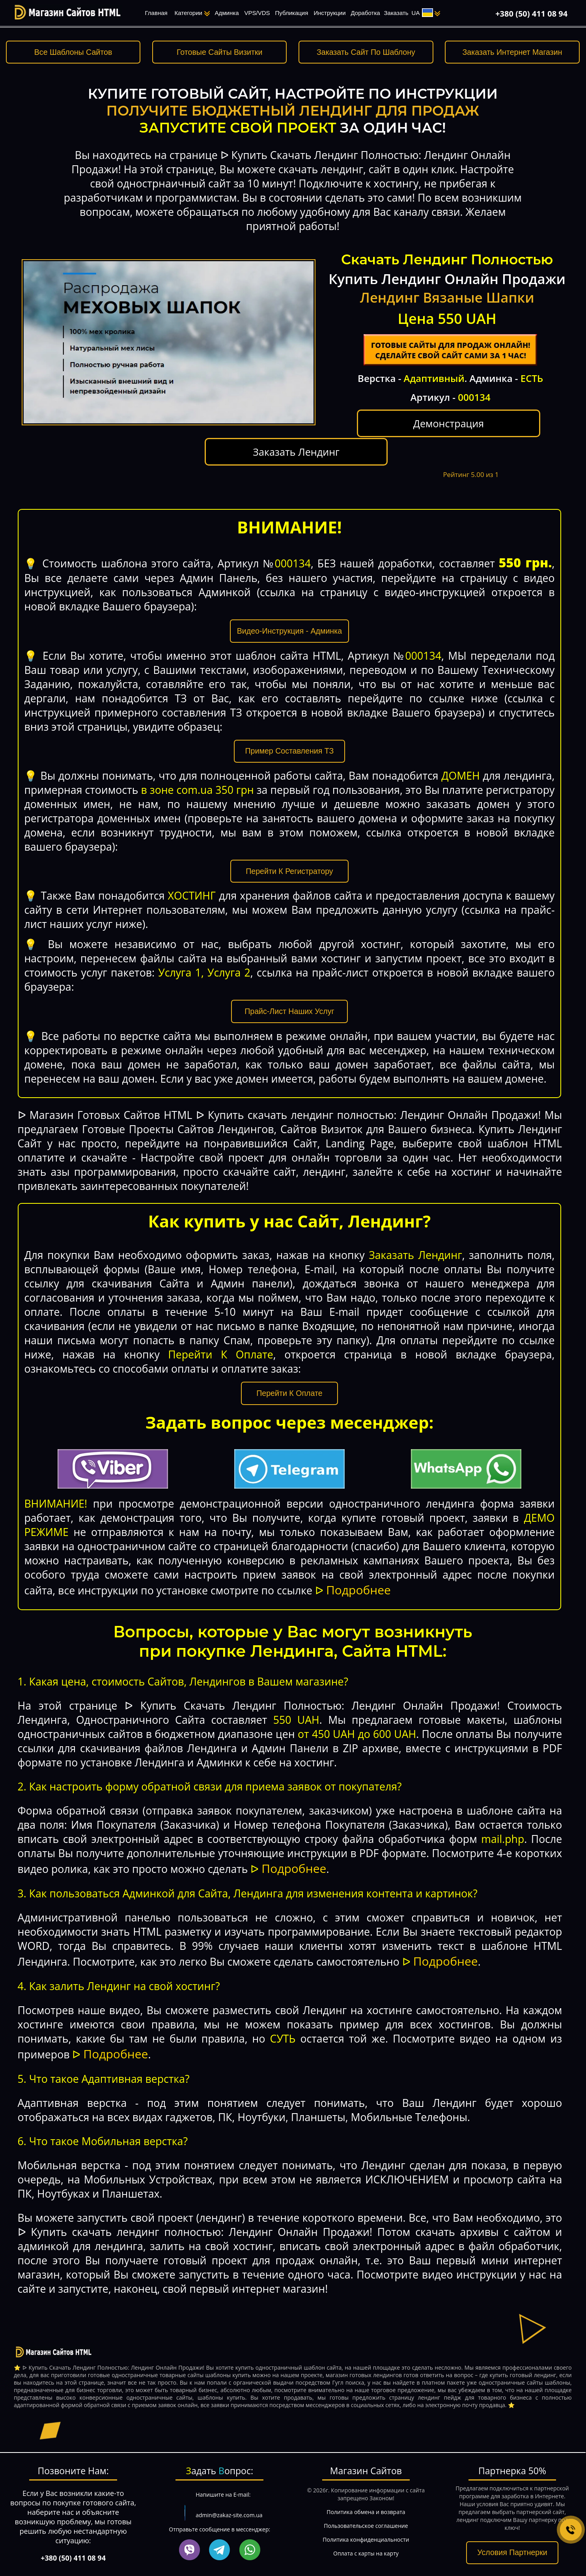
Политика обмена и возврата (366, 2495)
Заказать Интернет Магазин (512, 52)
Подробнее (358, 1574)
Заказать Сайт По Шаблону (366, 52)
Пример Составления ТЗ (289, 734)
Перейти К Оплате (289, 1377)
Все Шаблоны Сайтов (73, 52)
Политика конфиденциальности (366, 2523)
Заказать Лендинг (500, 430)
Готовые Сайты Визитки (219, 52)
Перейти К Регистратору (289, 855)
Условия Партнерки (512, 2536)
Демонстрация (400, 436)
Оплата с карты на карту (366, 2537)
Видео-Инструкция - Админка (289, 614)
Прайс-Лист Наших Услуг (289, 995)
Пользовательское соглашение (366, 2509)
